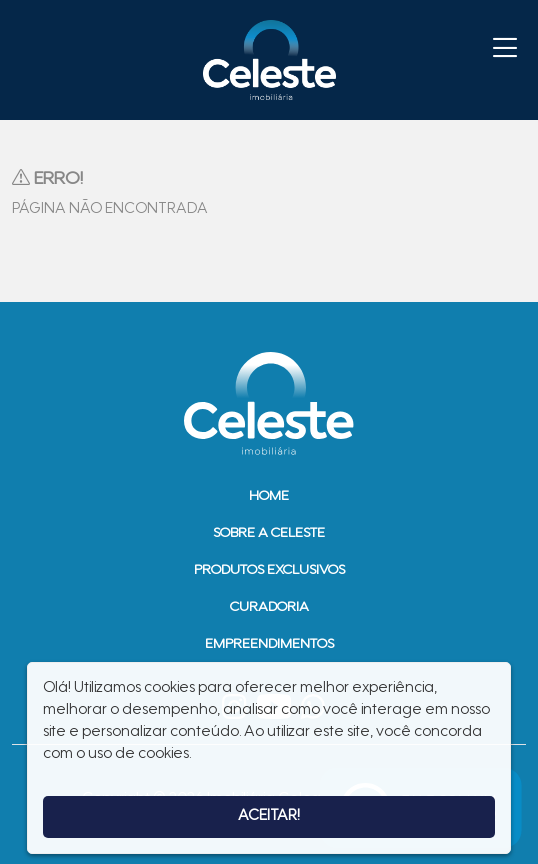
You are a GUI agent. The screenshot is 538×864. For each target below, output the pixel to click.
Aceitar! (269, 816)
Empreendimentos (269, 645)
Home (269, 497)
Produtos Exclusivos (269, 571)
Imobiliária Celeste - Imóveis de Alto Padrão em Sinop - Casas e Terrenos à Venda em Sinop (269, 60)
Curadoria (269, 608)
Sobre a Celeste (269, 534)
